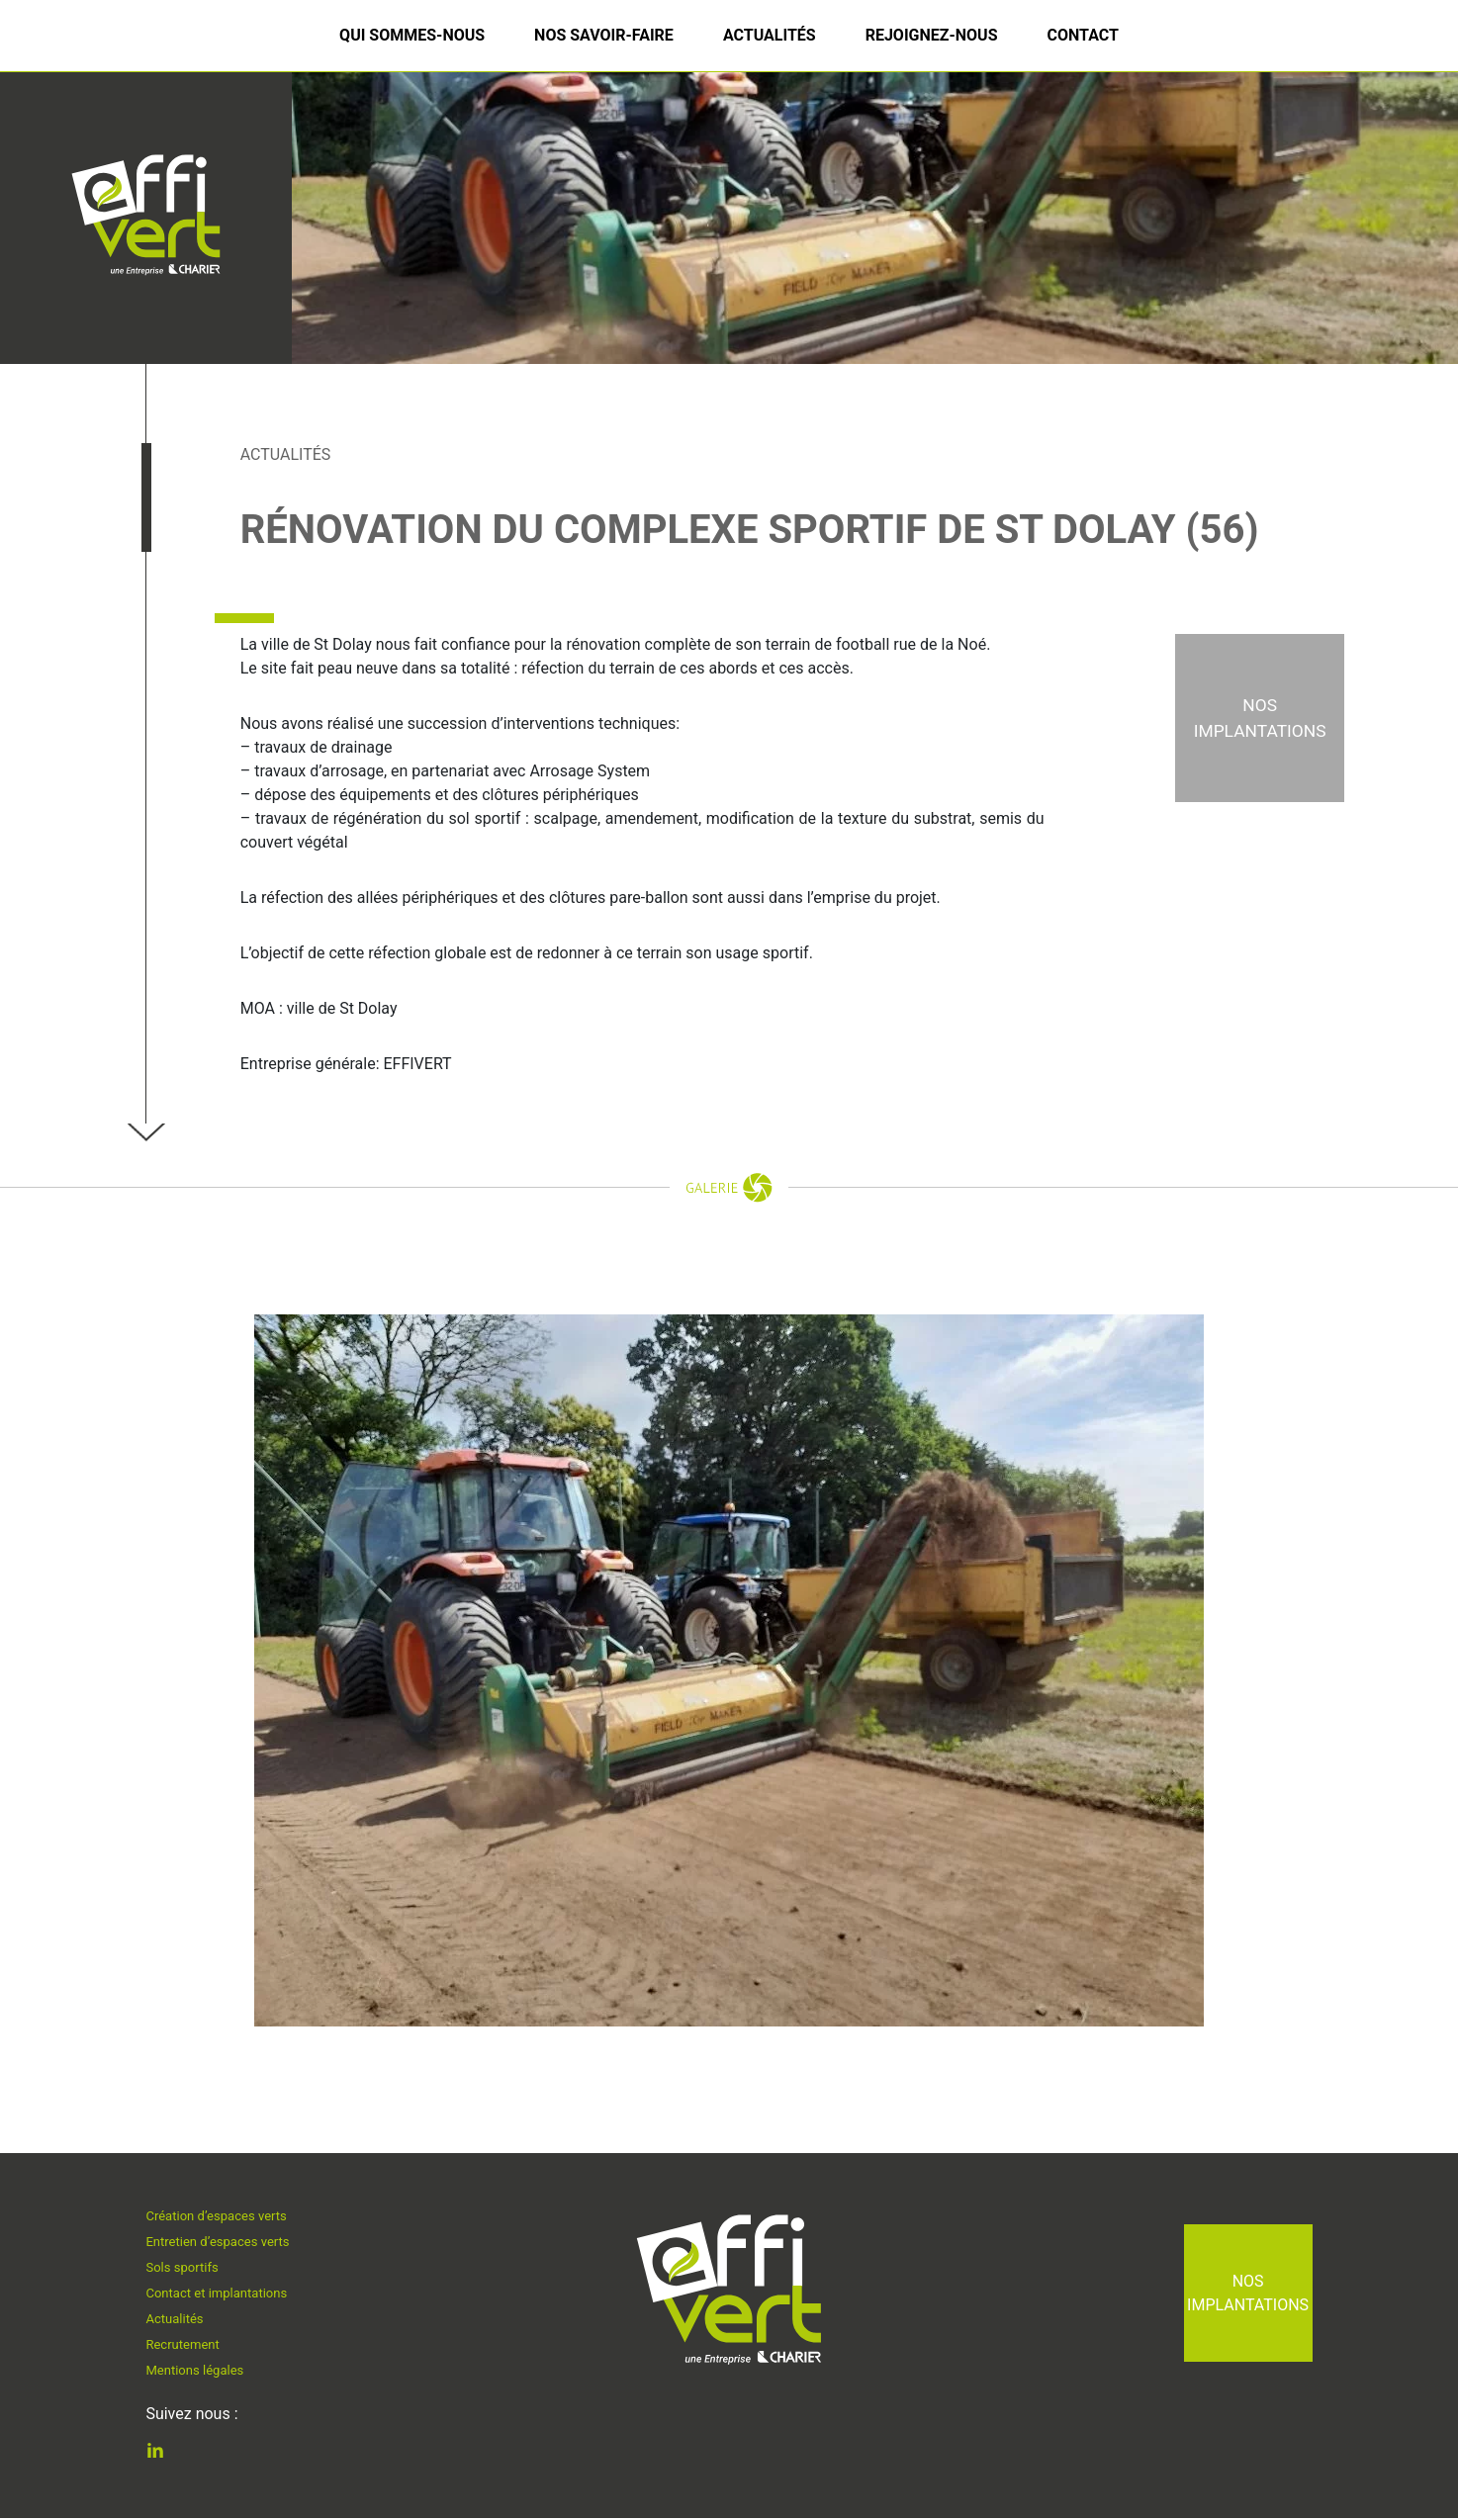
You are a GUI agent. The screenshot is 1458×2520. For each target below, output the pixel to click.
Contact (1082, 35)
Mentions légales (199, 2378)
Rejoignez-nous (932, 35)
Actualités (769, 35)
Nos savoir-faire (604, 35)
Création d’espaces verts (223, 2208)
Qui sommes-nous (412, 35)
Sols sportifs (185, 2264)
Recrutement (186, 2350)
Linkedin (170, 2454)
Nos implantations (1248, 2293)
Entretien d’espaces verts (224, 2235)
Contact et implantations (223, 2293)
